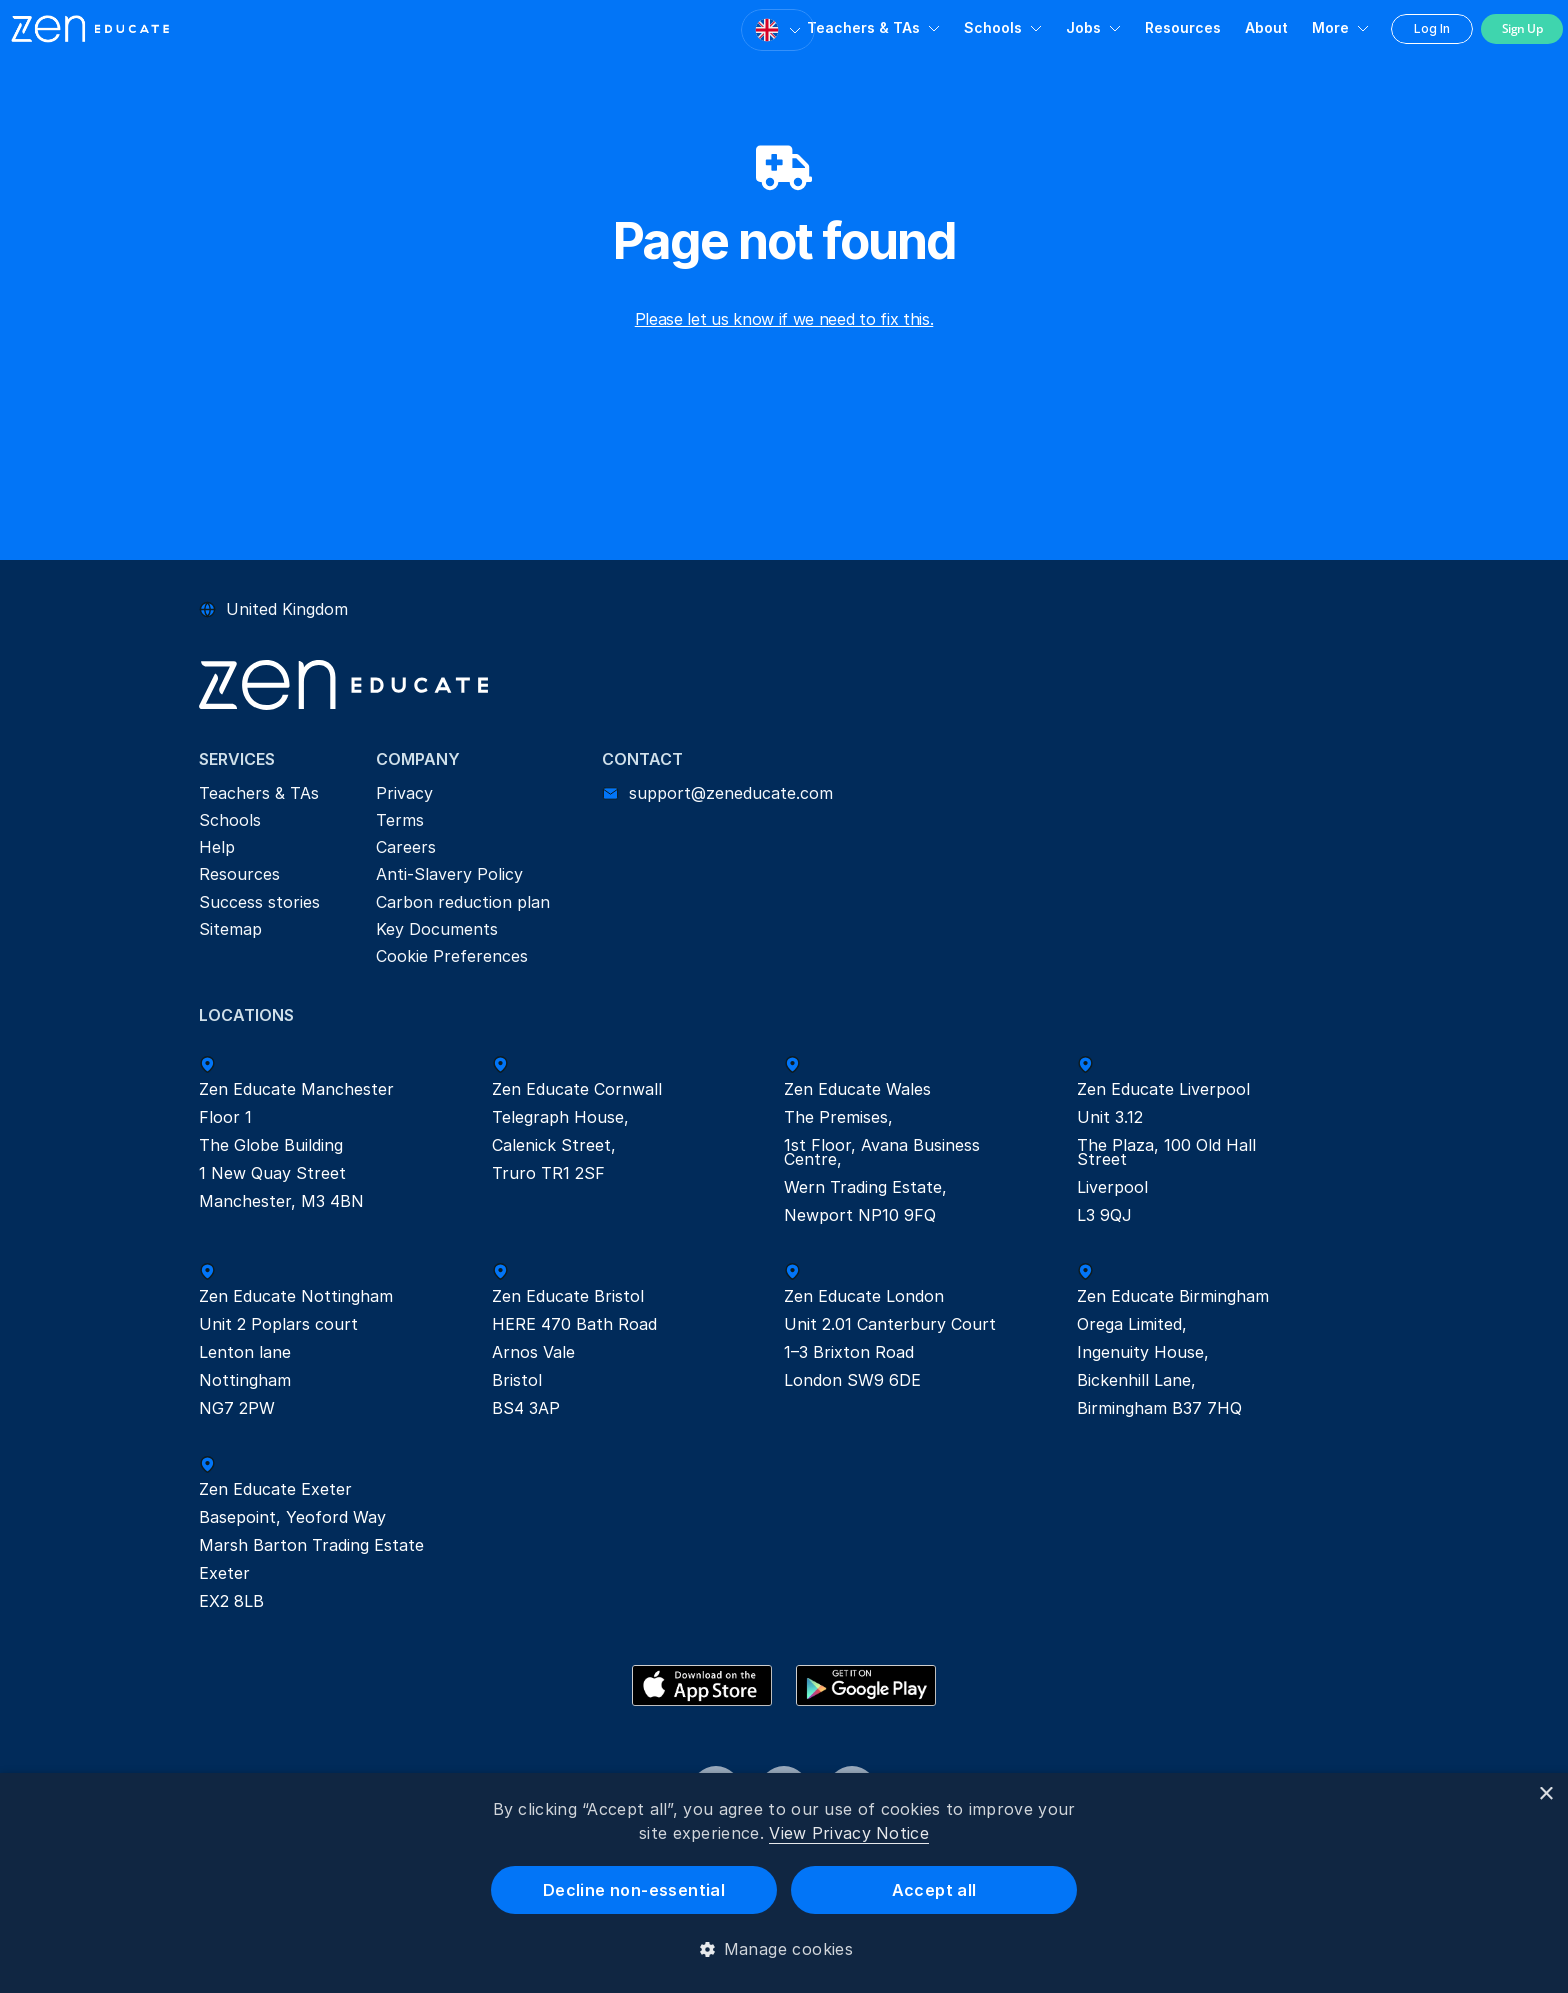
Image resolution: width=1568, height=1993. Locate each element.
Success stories (259, 902)
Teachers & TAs (863, 27)
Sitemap (230, 929)
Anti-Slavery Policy (449, 874)
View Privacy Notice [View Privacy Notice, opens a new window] (849, 1833)
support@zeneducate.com (731, 793)
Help (217, 847)
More (1330, 27)
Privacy (404, 793)
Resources (1183, 27)
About (1266, 27)
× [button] (1545, 1794)
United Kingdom (287, 609)
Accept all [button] (934, 1890)
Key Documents (437, 929)
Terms (400, 820)
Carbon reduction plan (463, 902)
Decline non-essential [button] (634, 1890)
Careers (406, 847)
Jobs (1083, 27)
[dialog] (784, 1883)
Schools (993, 27)
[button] (784, 1949)
